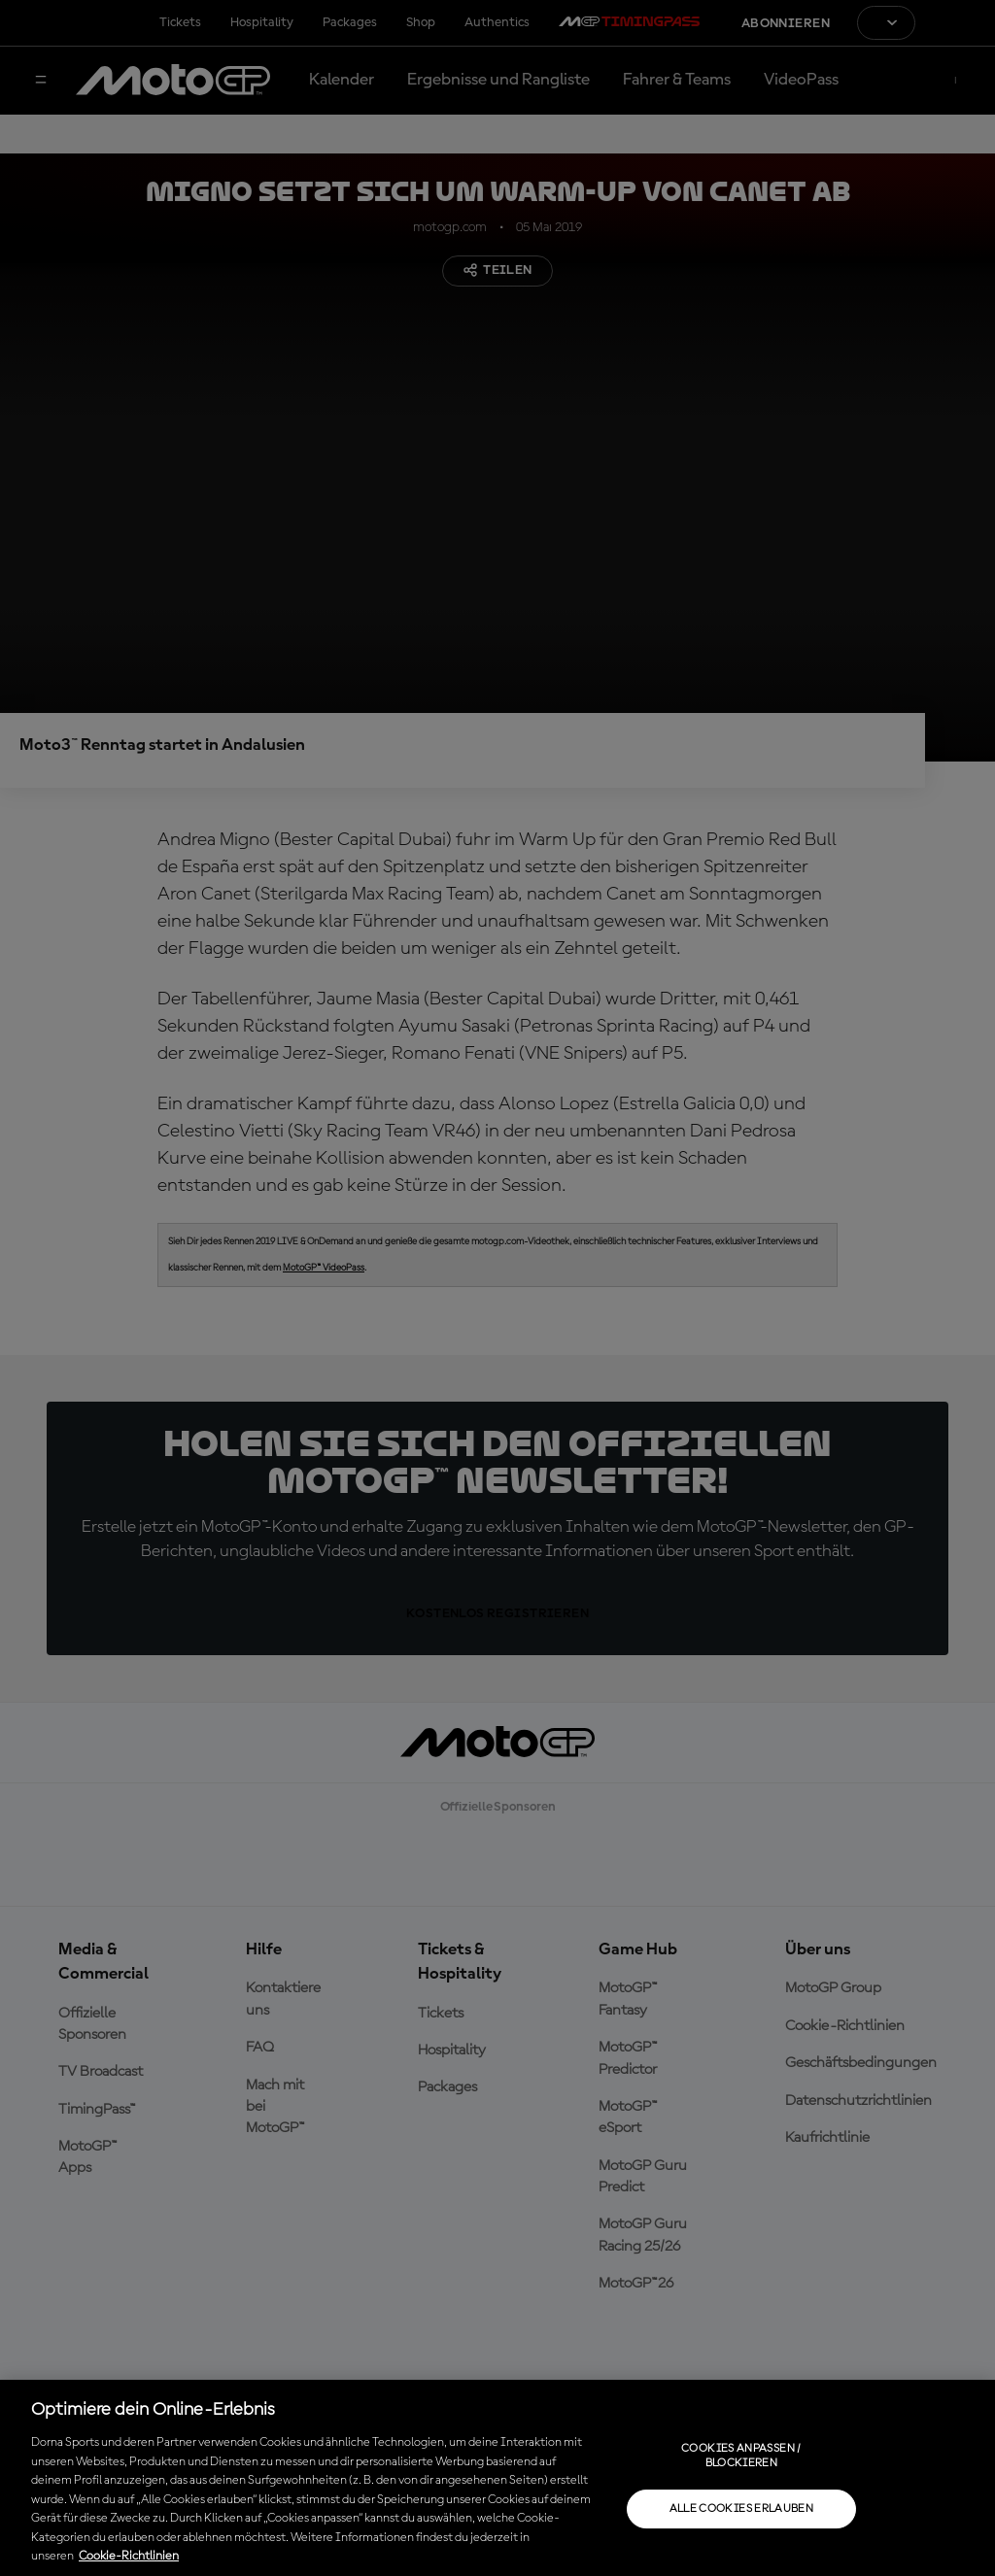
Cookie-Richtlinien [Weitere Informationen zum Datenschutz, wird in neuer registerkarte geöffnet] (129, 2556)
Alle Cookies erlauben (741, 2509)
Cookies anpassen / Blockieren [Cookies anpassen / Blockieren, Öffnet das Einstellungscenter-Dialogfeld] (741, 2455)
